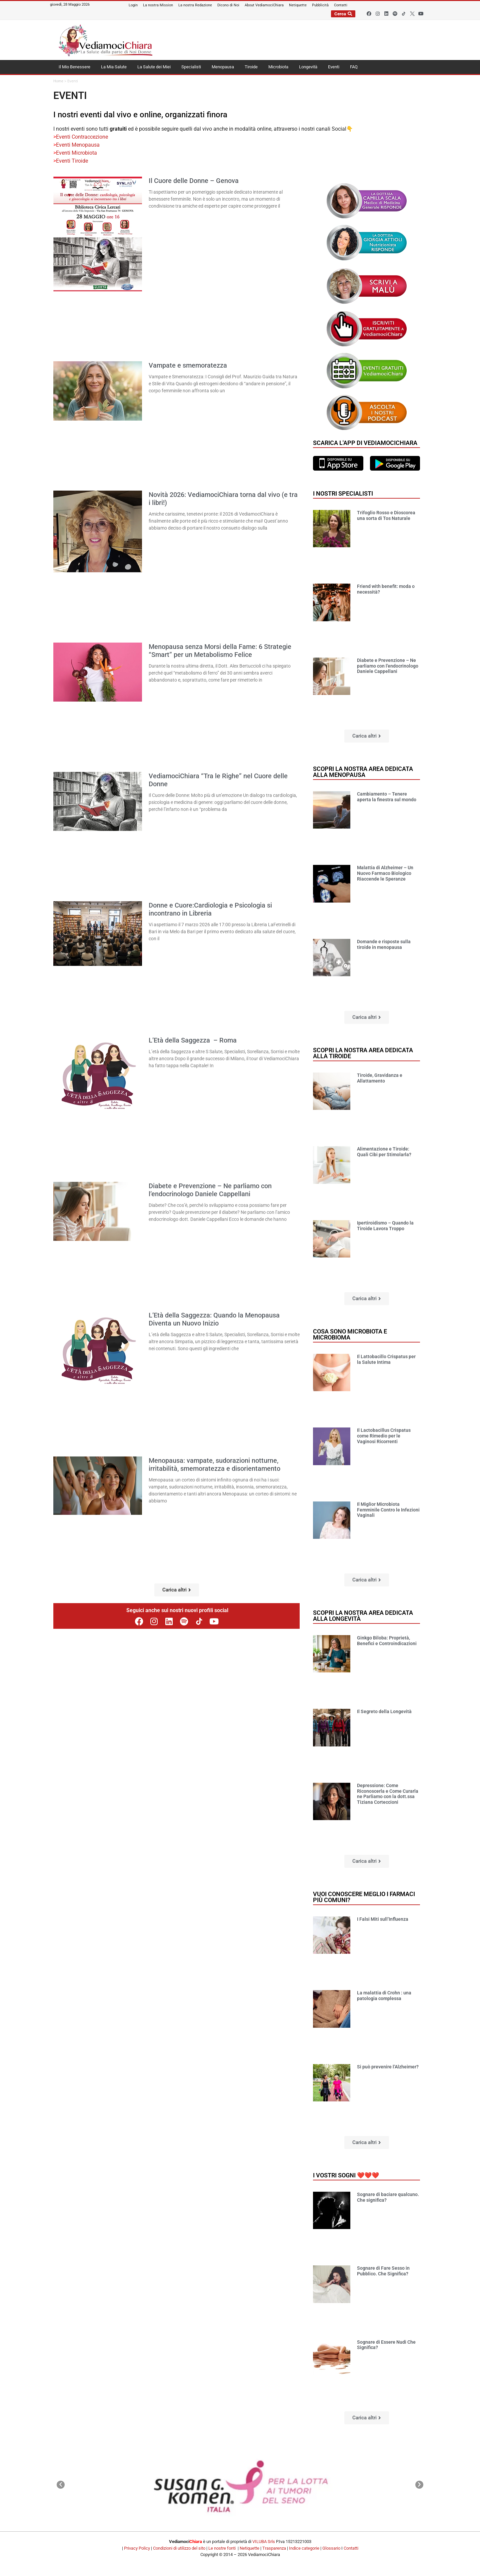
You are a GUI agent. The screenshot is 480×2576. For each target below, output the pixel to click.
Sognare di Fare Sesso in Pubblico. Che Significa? (383, 2270)
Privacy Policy (137, 2548)
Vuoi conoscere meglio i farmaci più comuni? (364, 1896)
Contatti (351, 2548)
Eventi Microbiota (77, 153)
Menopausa (223, 66)
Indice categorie (304, 2548)
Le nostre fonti (222, 2548)
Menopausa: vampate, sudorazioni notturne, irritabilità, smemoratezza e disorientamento (214, 1464)
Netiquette (249, 2548)
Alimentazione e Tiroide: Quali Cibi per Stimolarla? (384, 1151)
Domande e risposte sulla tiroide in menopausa (384, 944)
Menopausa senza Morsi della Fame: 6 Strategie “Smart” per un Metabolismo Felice (220, 651)
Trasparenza (274, 2548)
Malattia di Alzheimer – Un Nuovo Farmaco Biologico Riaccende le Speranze (385, 873)
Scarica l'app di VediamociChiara (365, 442)
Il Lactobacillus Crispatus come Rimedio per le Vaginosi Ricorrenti (384, 1435)
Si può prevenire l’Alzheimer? (388, 2066)
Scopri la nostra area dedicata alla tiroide (363, 1053)
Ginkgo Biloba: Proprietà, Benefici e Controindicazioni (387, 1640)
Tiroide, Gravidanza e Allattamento (379, 1078)
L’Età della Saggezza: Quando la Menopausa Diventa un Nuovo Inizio (214, 1319)
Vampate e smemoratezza (188, 365)
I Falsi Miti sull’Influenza (382, 1919)
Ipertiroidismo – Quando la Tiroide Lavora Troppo (385, 1225)
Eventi (333, 66)
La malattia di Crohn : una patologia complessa (384, 1995)
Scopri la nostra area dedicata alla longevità (363, 1615)
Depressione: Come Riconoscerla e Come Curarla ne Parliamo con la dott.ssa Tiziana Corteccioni (387, 1794)
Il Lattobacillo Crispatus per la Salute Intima (386, 1359)
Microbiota (278, 66)
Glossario (331, 2548)
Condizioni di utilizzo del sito (179, 2548)
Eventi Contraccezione (82, 137)
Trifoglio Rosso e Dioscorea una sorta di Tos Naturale (386, 515)
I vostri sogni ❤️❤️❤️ (346, 2175)
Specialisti (191, 66)
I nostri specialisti (343, 493)
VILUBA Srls (263, 2541)
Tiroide (251, 66)
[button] (176, 1589)
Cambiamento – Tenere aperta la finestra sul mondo (386, 796)
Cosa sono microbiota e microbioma (350, 1334)
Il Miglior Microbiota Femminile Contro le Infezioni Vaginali (388, 1509)
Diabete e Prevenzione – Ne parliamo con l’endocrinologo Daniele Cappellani (210, 1190)
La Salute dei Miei (154, 66)
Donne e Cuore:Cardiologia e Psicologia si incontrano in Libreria (210, 909)
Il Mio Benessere (74, 66)
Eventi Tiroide (72, 161)
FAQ (354, 66)
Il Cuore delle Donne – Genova (194, 181)
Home (58, 81)
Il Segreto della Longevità (384, 1711)
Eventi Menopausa (78, 145)
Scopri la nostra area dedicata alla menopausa (363, 771)
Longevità (308, 66)
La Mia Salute (114, 66)
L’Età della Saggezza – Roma (193, 1040)
